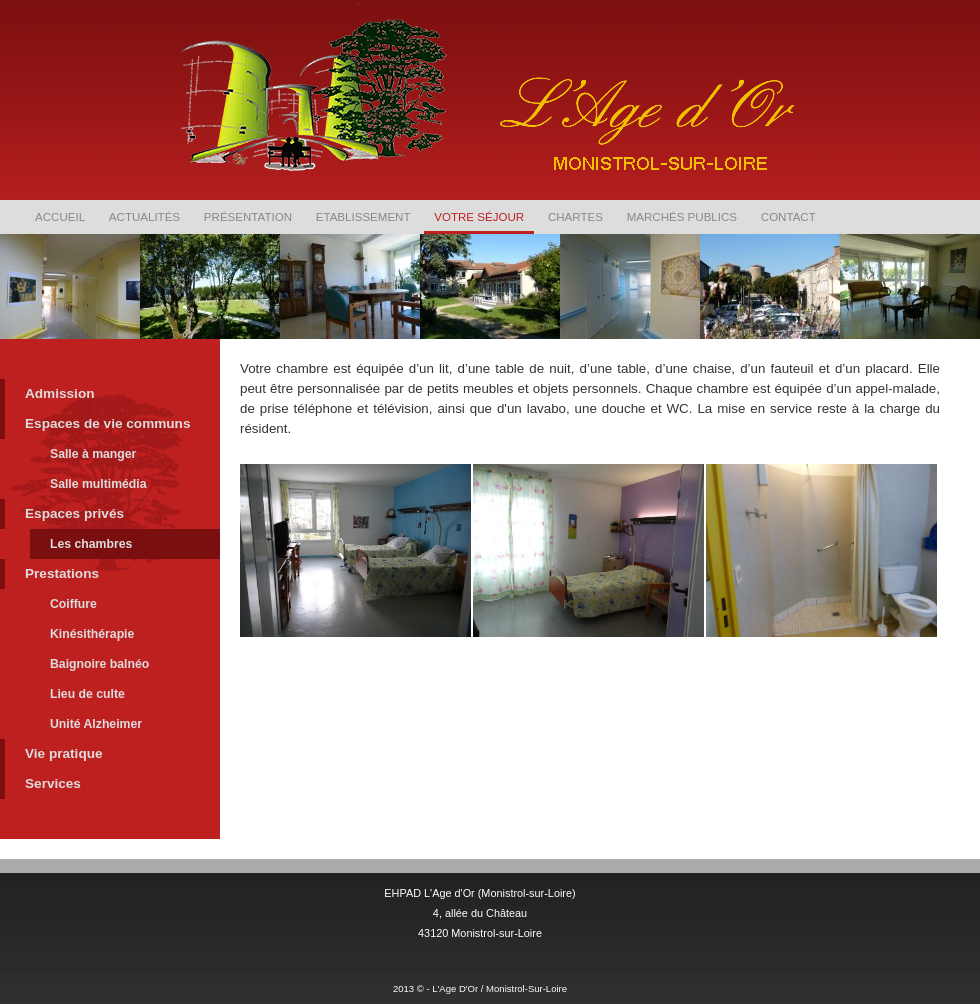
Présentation (248, 217)
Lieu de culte (87, 694)
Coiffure (73, 604)
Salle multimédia (98, 484)
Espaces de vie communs (107, 423)
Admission (60, 393)
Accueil (60, 217)
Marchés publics (682, 217)
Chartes (575, 217)
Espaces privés (74, 513)
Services (53, 783)
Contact (788, 217)
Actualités (144, 217)
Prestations (62, 573)
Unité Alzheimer (96, 724)
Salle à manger (93, 454)
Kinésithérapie (92, 634)
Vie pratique (64, 753)
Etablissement (363, 217)
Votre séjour (479, 217)
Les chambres (91, 544)
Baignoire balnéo (99, 664)
